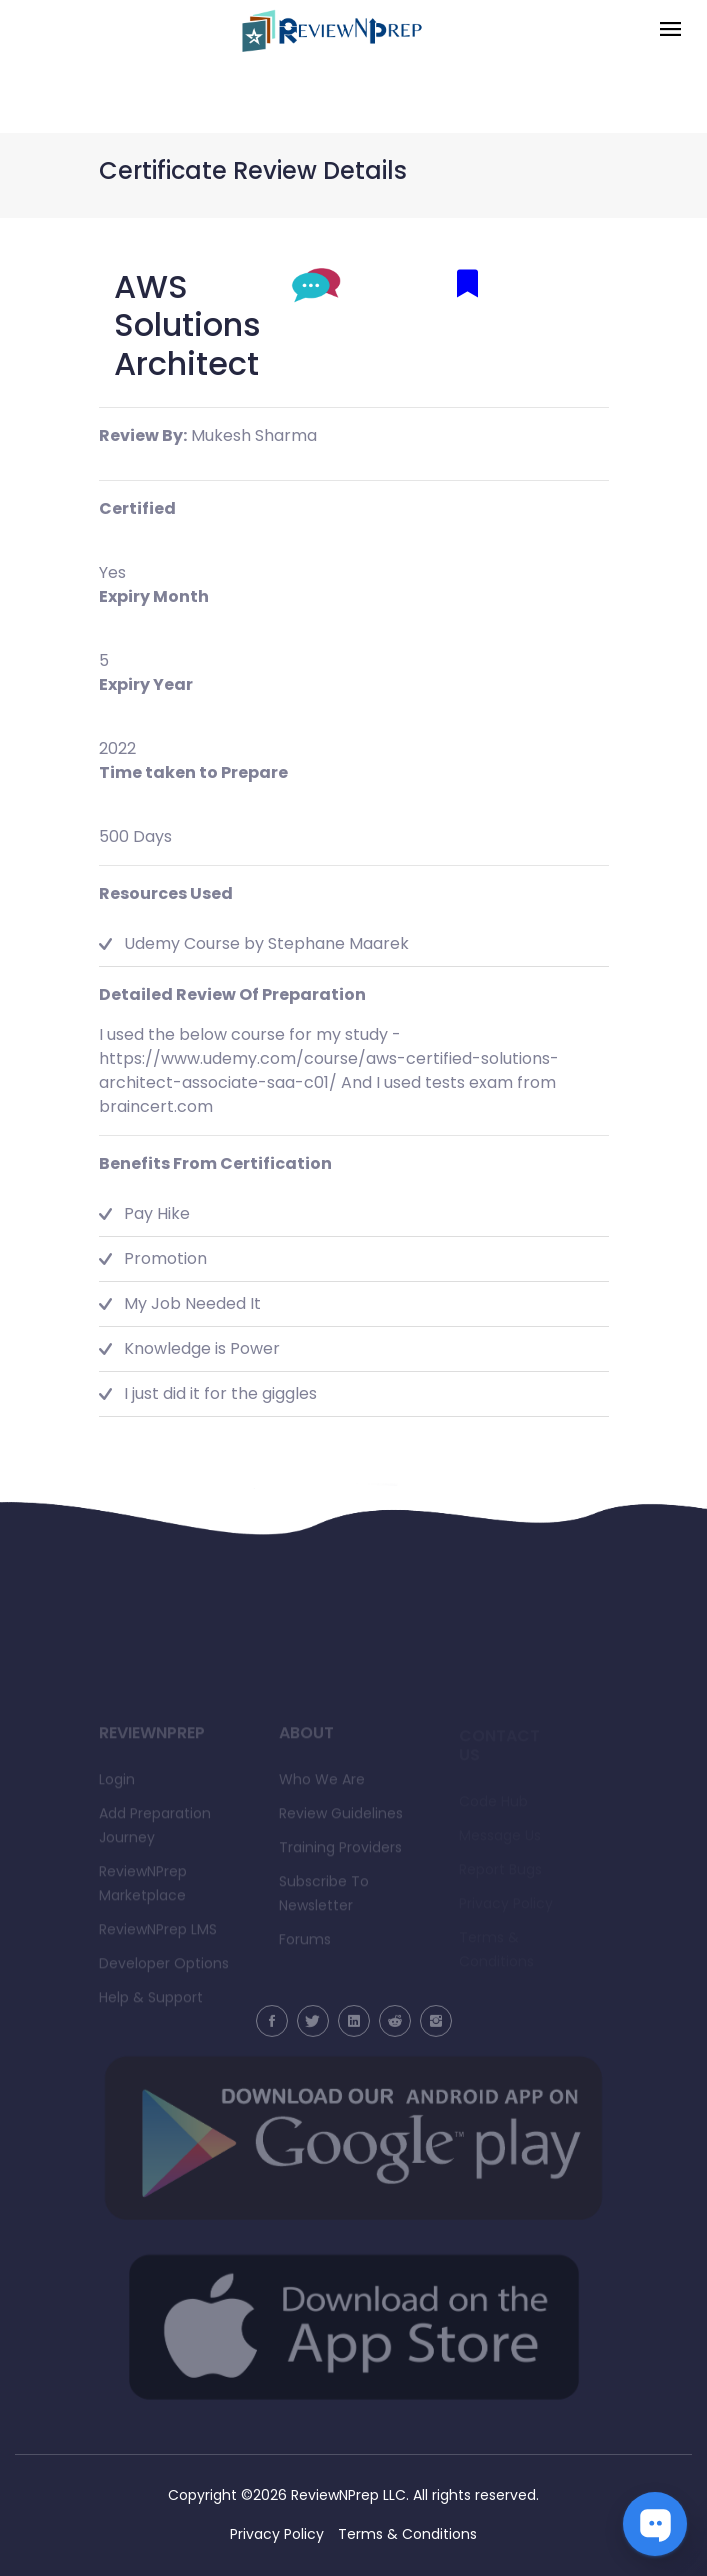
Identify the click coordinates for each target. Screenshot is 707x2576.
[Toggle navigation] (670, 30)
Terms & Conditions (407, 2534)
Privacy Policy (277, 2534)
